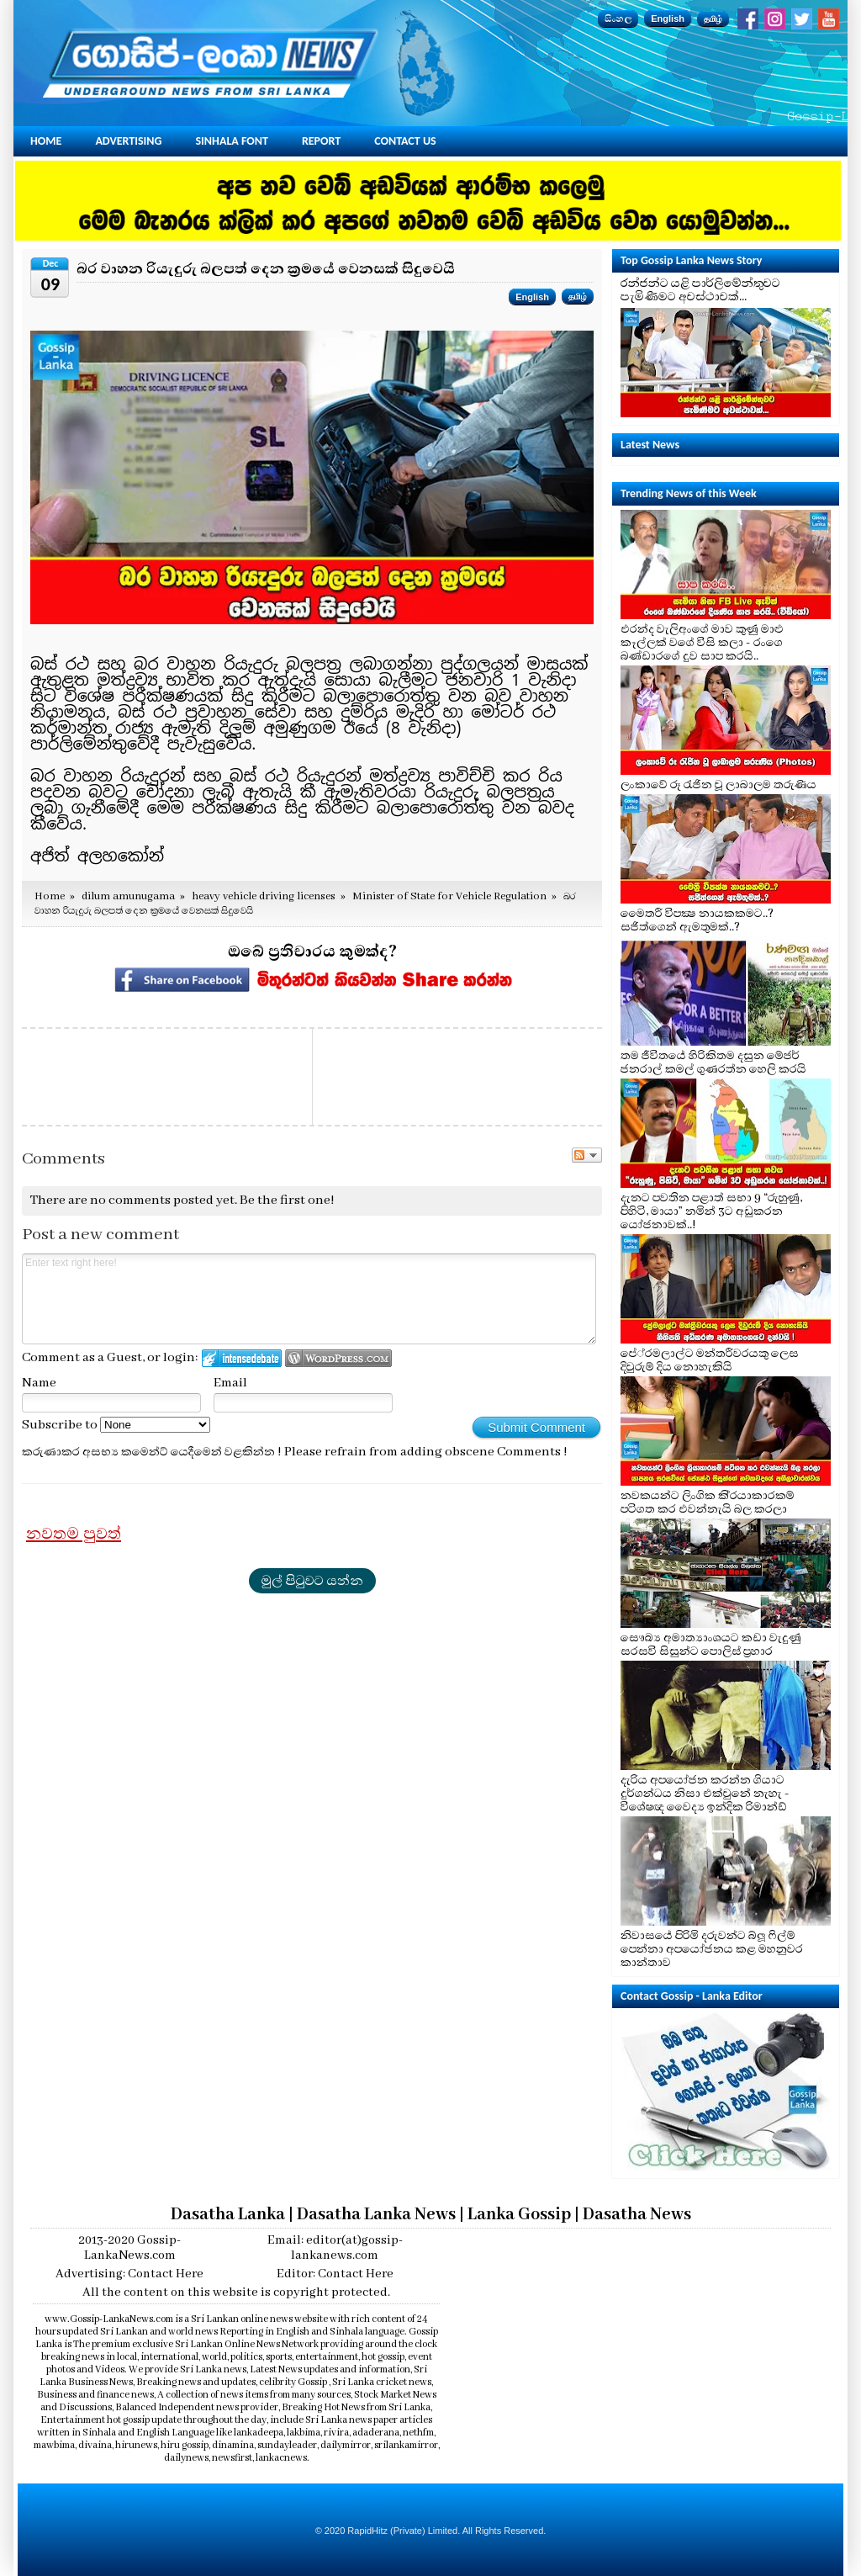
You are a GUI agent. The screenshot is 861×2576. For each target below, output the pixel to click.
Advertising (128, 141)
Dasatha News (637, 2214)
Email (230, 1383)
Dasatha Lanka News (376, 2214)
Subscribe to (116, 1425)
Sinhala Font (232, 141)
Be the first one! (287, 1200)
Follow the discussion (587, 1155)
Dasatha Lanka (228, 2214)
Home (45, 141)
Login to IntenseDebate (242, 1358)
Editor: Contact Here (335, 2274)
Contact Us (405, 141)
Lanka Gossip (519, 2214)
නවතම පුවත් (73, 1533)
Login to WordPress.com (338, 1358)
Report (321, 141)
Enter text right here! (309, 1299)
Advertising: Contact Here (129, 2274)
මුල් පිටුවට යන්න (312, 1581)
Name (39, 1383)
